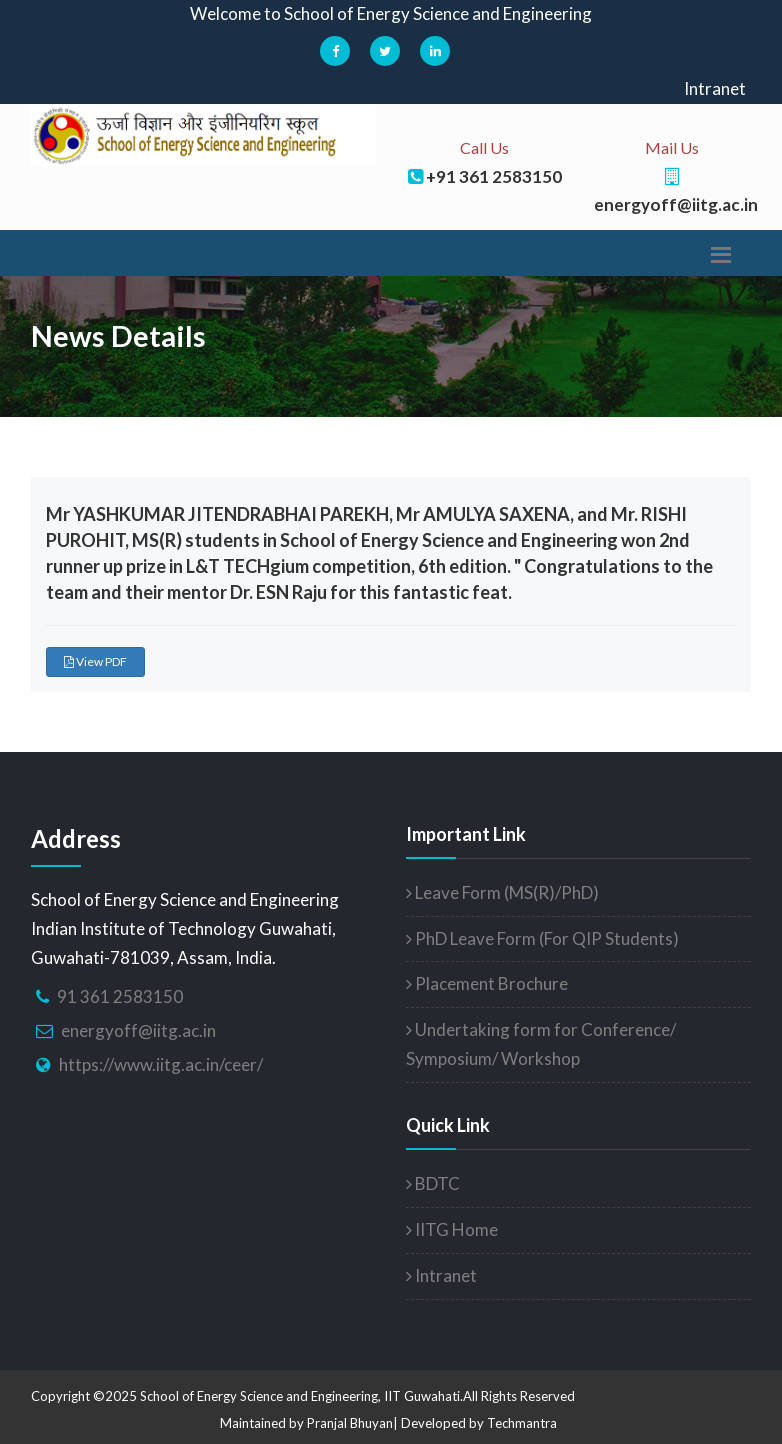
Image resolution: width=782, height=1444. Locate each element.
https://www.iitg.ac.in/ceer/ (161, 1064)
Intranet (715, 88)
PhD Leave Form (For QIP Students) (542, 938)
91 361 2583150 (120, 996)
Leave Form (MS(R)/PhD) (502, 892)
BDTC (433, 1183)
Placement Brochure (487, 983)
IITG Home (452, 1229)
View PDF (95, 661)
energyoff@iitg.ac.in (138, 1030)
